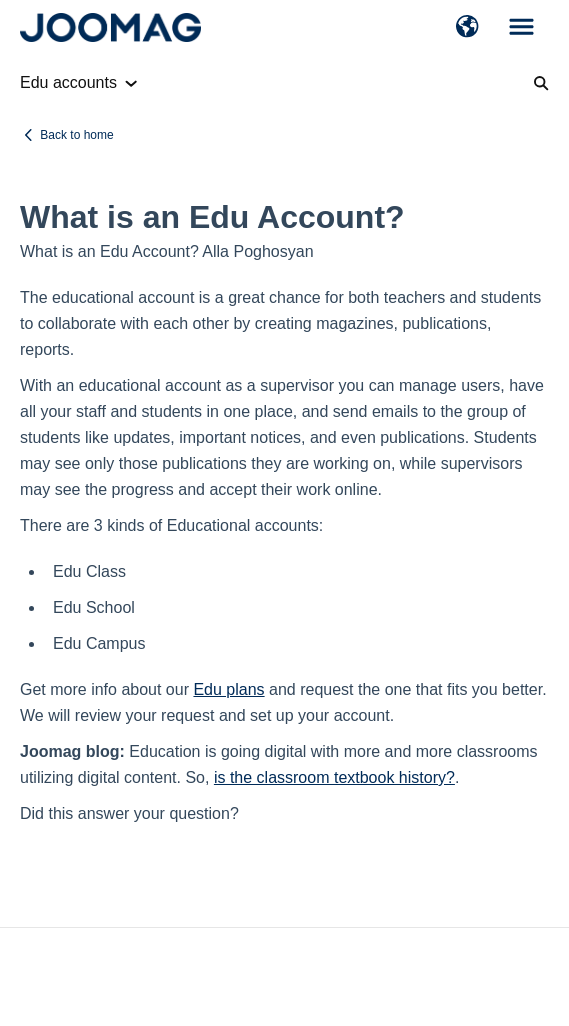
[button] (467, 28)
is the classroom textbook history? (334, 777)
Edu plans (228, 689)
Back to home (76, 135)
